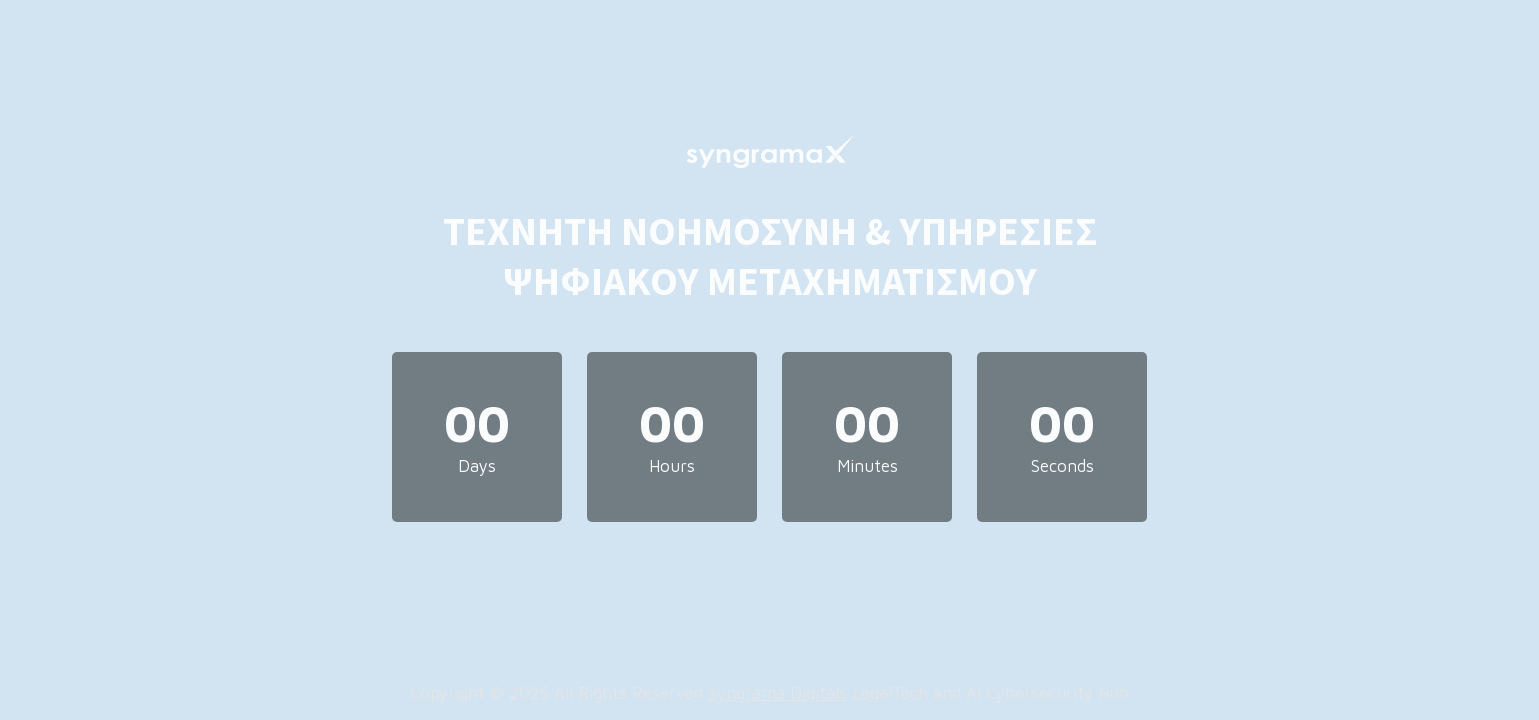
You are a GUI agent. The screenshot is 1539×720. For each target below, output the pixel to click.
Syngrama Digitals (777, 693)
